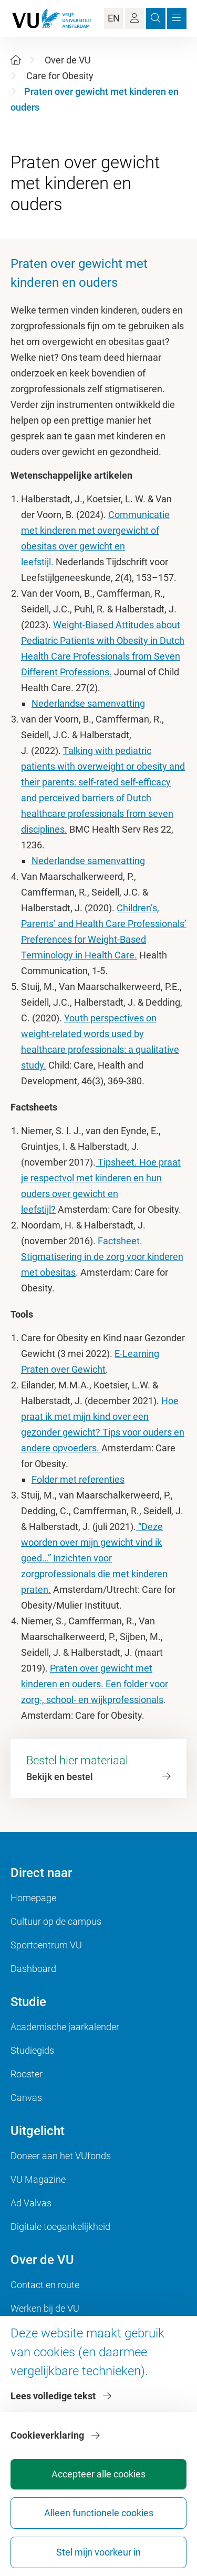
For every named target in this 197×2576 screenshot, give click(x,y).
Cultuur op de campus (56, 1921)
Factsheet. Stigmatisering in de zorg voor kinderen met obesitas (102, 1256)
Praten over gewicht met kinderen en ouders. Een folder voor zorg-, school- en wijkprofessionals (94, 1684)
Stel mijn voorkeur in (98, 2552)
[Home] (16, 60)
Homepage (33, 1897)
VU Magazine (38, 2179)
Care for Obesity (60, 75)
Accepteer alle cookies (98, 2474)
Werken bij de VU (45, 2308)
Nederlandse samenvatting (88, 703)
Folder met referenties (78, 1479)
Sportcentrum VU (46, 1944)
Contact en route (45, 2284)
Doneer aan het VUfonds (61, 2155)
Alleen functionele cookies (98, 2512)
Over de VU (68, 60)
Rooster (27, 2073)
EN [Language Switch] (114, 18)
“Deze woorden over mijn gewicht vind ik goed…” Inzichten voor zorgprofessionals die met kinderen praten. (94, 1558)
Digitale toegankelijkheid (60, 2226)
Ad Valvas (31, 2202)
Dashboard (33, 1968)
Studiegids (32, 2050)
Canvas (26, 2097)
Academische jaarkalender (65, 2026)
